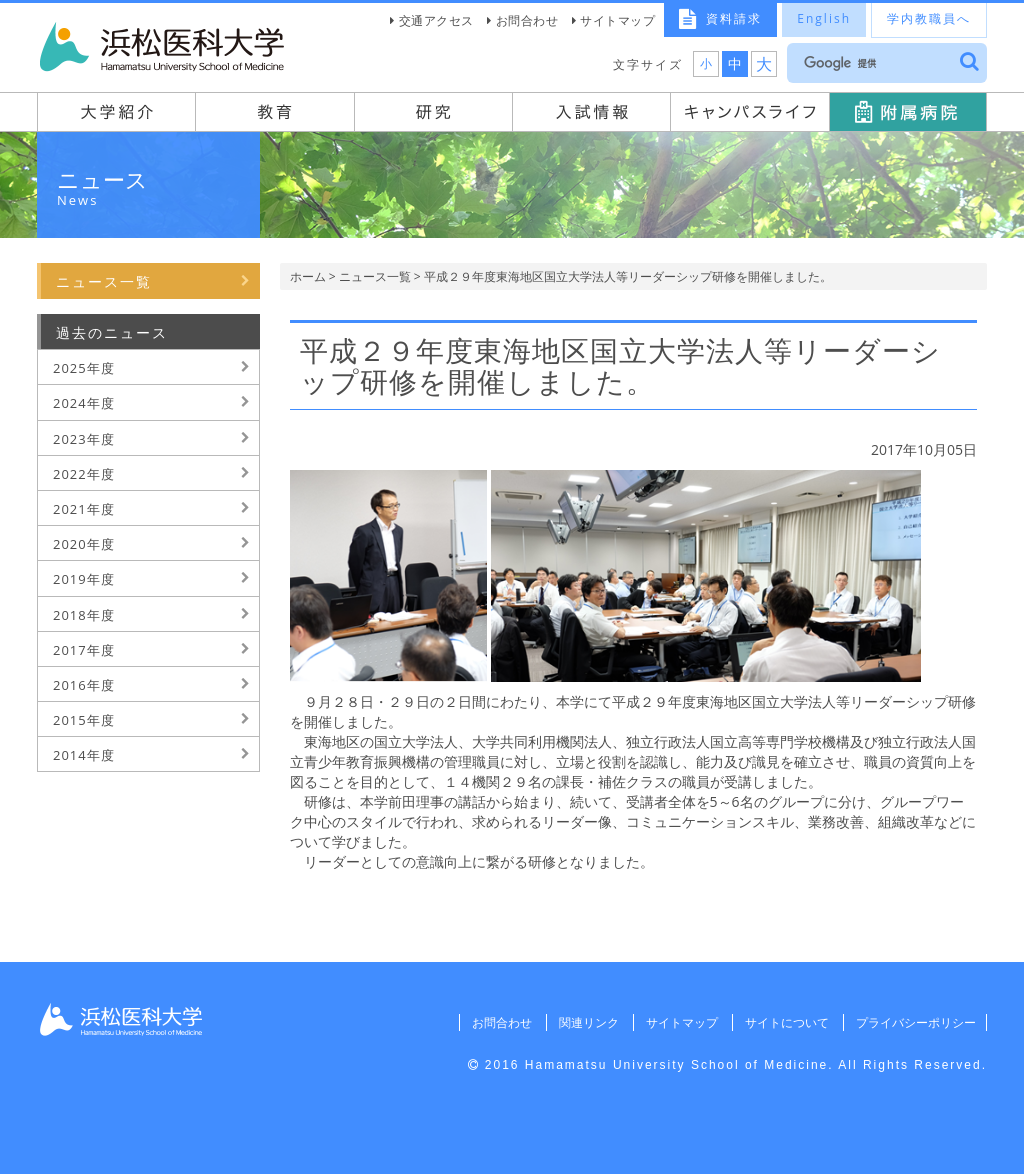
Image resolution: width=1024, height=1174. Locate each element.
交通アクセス (436, 20)
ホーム (308, 276)
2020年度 (84, 544)
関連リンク (582, 1022)
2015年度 (84, 720)
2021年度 (84, 509)
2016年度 (84, 685)
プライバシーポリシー (914, 1022)
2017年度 (84, 650)
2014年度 (84, 755)
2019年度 (84, 579)
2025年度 (84, 368)
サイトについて (783, 1022)
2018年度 (84, 615)
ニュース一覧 (375, 276)
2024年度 (84, 403)
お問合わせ (527, 20)
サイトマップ (617, 20)
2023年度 (84, 439)
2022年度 (84, 474)
